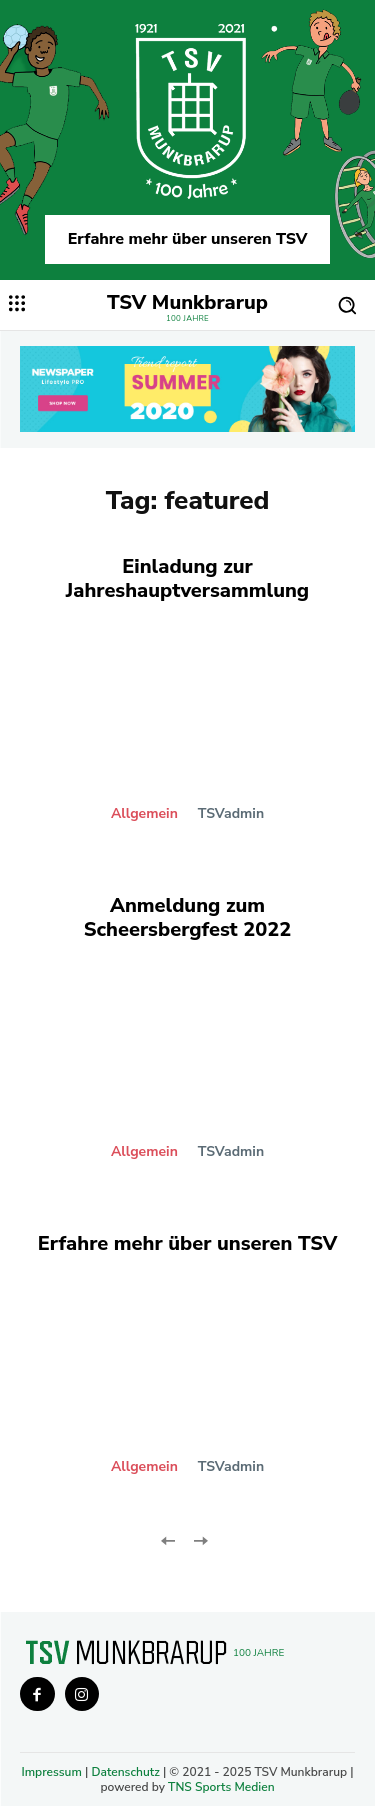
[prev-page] (168, 1539)
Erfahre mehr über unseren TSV (188, 239)
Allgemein (144, 814)
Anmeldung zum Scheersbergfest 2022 (188, 917)
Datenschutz (125, 1772)
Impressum (51, 1772)
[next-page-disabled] (200, 1539)
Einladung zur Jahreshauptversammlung (187, 578)
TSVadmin (231, 813)
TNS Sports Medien (221, 1787)
